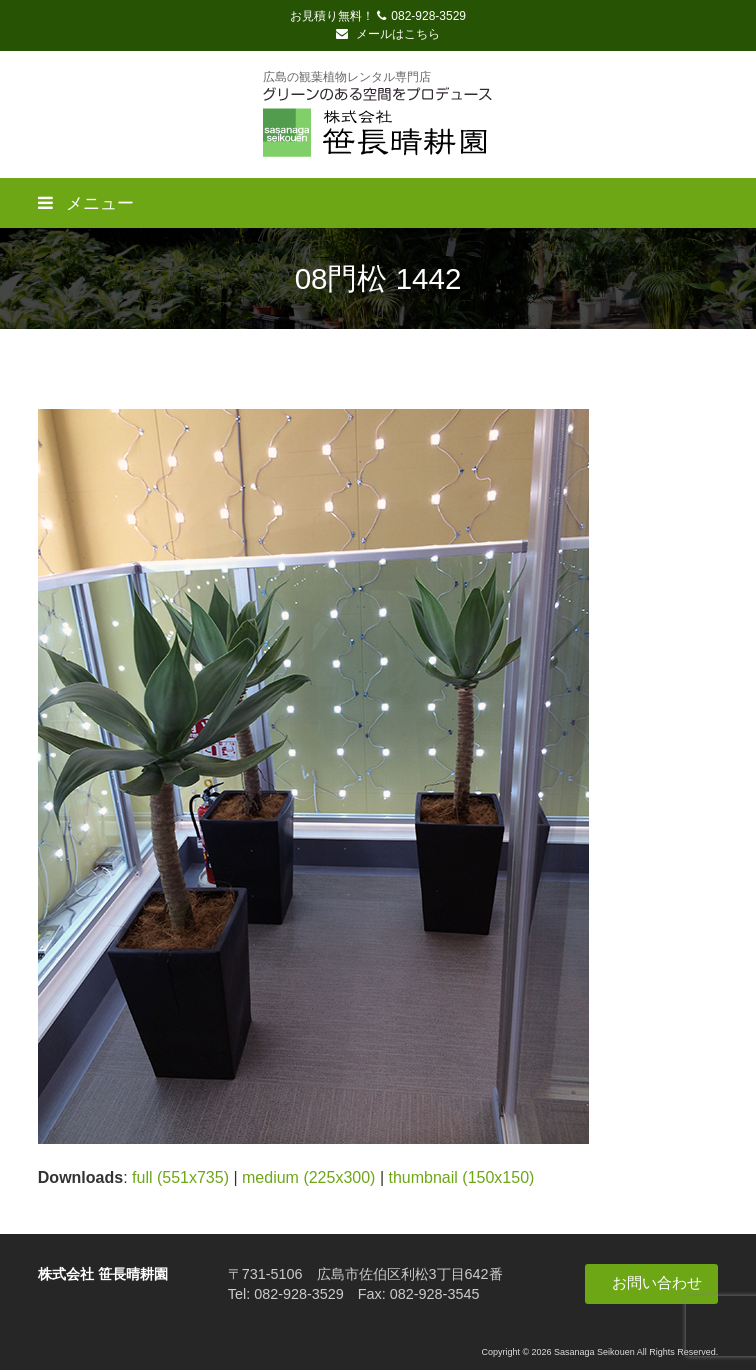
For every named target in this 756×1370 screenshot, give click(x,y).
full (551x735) (180, 1177)
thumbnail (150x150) (461, 1177)
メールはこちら (388, 34)
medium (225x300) (308, 1177)
